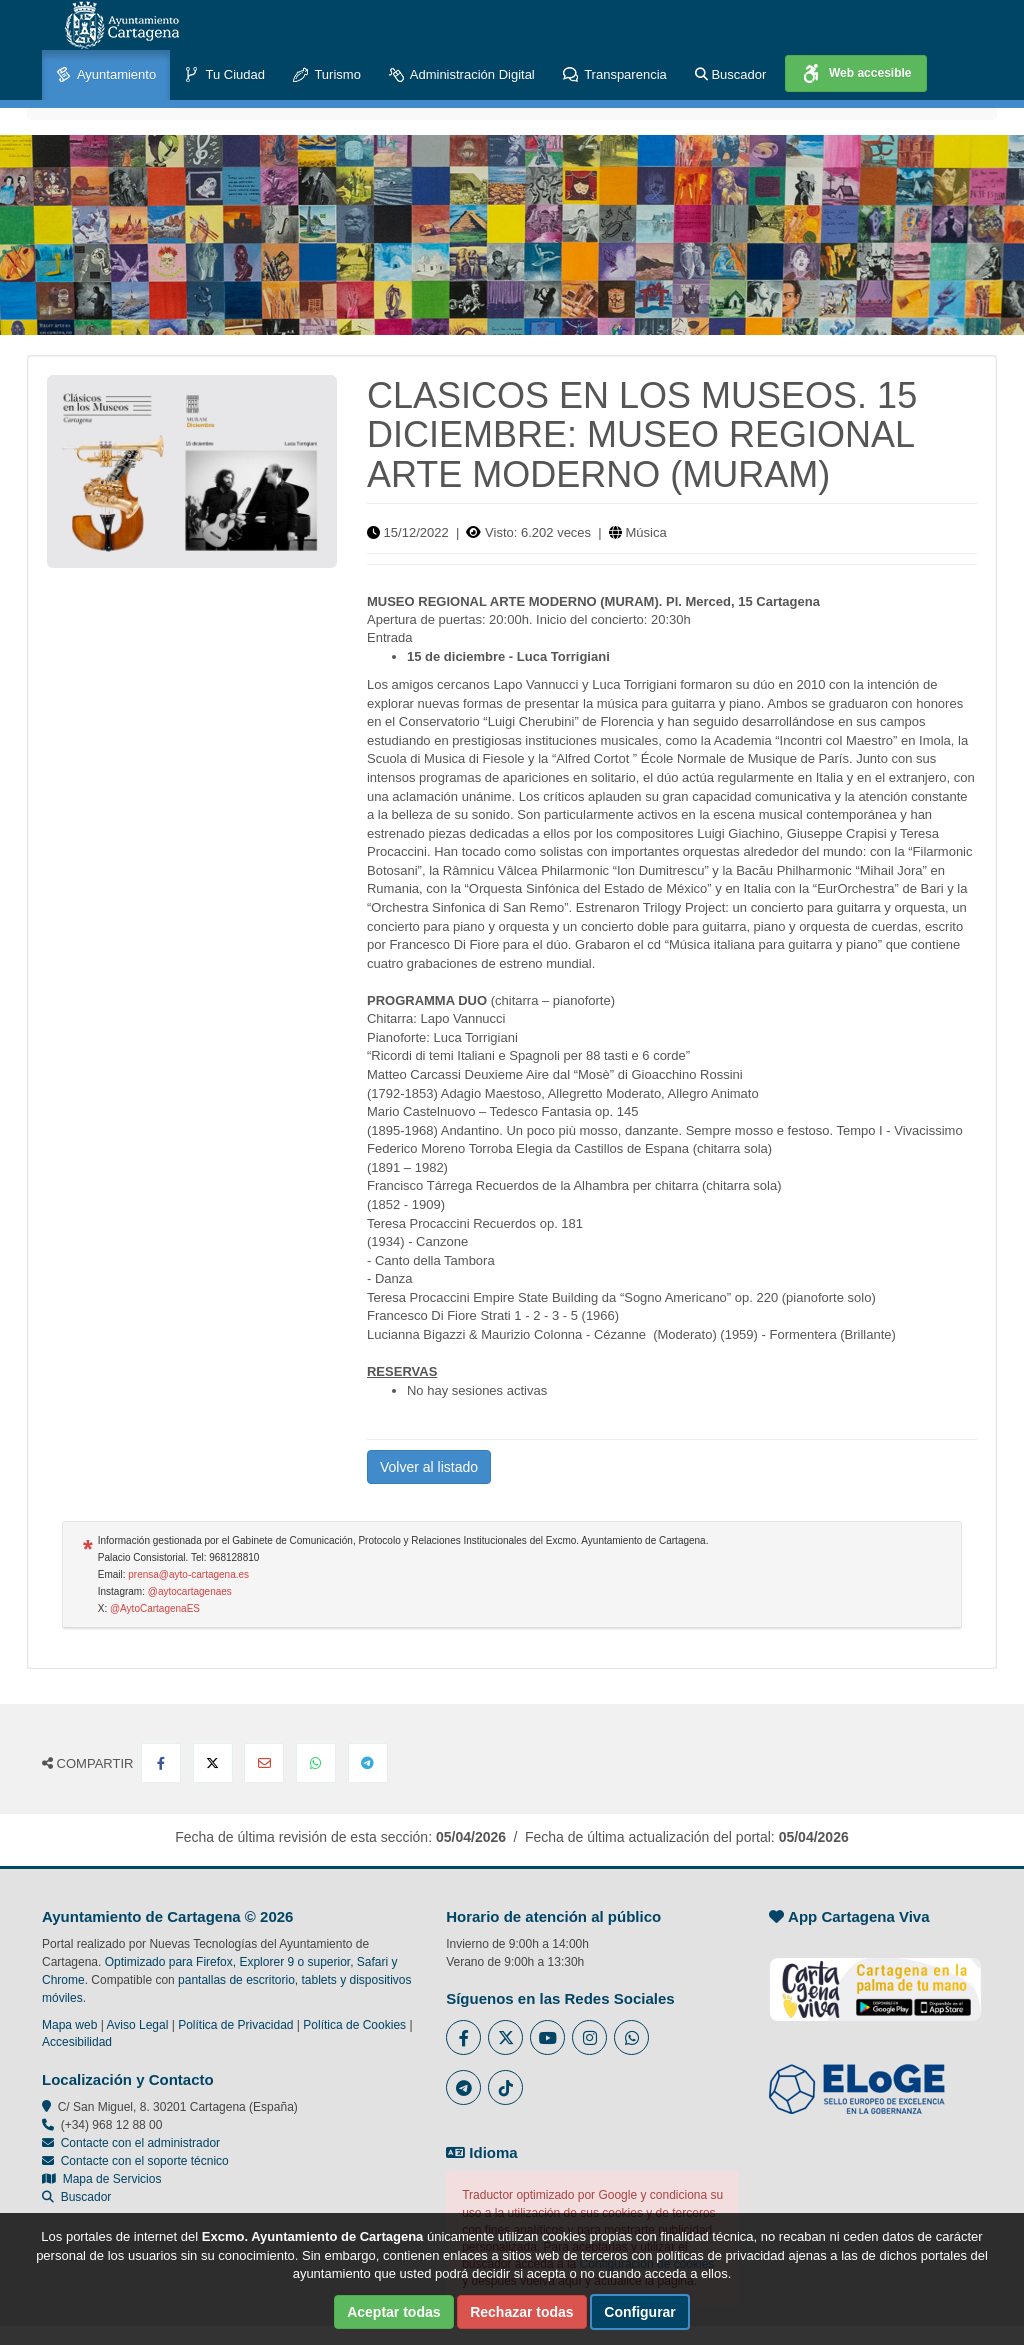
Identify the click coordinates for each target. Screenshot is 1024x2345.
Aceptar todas (393, 2312)
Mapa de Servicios (101, 2179)
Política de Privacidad (235, 2025)
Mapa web (69, 2025)
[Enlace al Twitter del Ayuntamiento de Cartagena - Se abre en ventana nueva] (505, 2037)
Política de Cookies (354, 2025)
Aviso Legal (138, 2025)
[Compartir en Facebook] (161, 1763)
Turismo (327, 75)
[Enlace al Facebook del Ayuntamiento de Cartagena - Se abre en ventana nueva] (463, 2037)
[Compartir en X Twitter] (213, 1763)
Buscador (731, 74)
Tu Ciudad (224, 75)
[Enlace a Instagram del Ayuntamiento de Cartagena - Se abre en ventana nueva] (589, 2037)
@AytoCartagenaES (155, 1608)
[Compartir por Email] (264, 1763)
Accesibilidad (77, 2042)
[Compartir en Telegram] (368, 1763)
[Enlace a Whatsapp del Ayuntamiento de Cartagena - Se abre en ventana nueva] (631, 2037)
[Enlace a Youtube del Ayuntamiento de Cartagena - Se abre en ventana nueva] (547, 2037)
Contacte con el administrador (140, 2143)
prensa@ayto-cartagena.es (188, 1574)
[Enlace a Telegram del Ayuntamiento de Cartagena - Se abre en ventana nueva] (463, 2087)
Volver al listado (429, 1467)
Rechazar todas (521, 2312)
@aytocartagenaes (190, 1591)
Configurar (640, 2312)
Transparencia (615, 75)
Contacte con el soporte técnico (145, 2161)
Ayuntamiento (106, 75)
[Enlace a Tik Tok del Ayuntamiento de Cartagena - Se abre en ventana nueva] (505, 2087)
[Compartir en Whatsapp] (316, 1763)
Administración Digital (462, 75)
